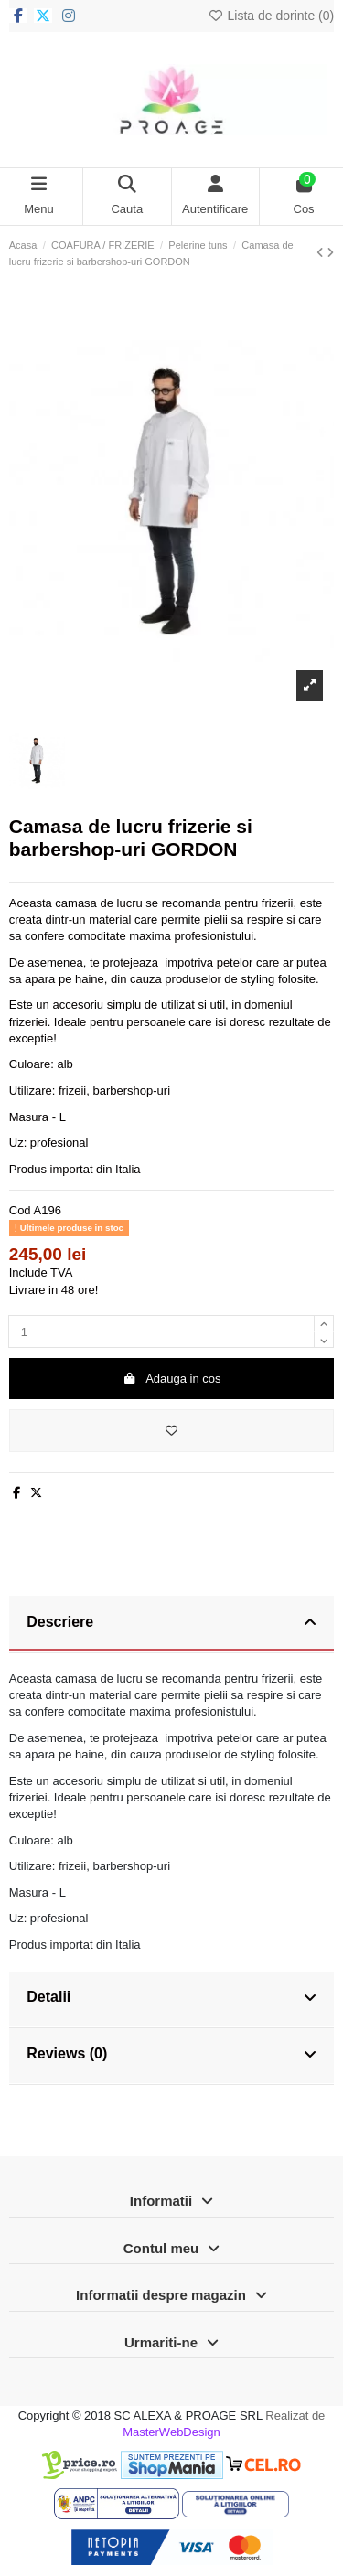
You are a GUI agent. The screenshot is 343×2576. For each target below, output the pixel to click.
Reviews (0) (171, 2055)
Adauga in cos (171, 1378)
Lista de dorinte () (271, 15)
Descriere (171, 1623)
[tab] (172, 1624)
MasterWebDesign (171, 2432)
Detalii (171, 1998)
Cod (20, 1210)
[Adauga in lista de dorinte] (172, 1431)
